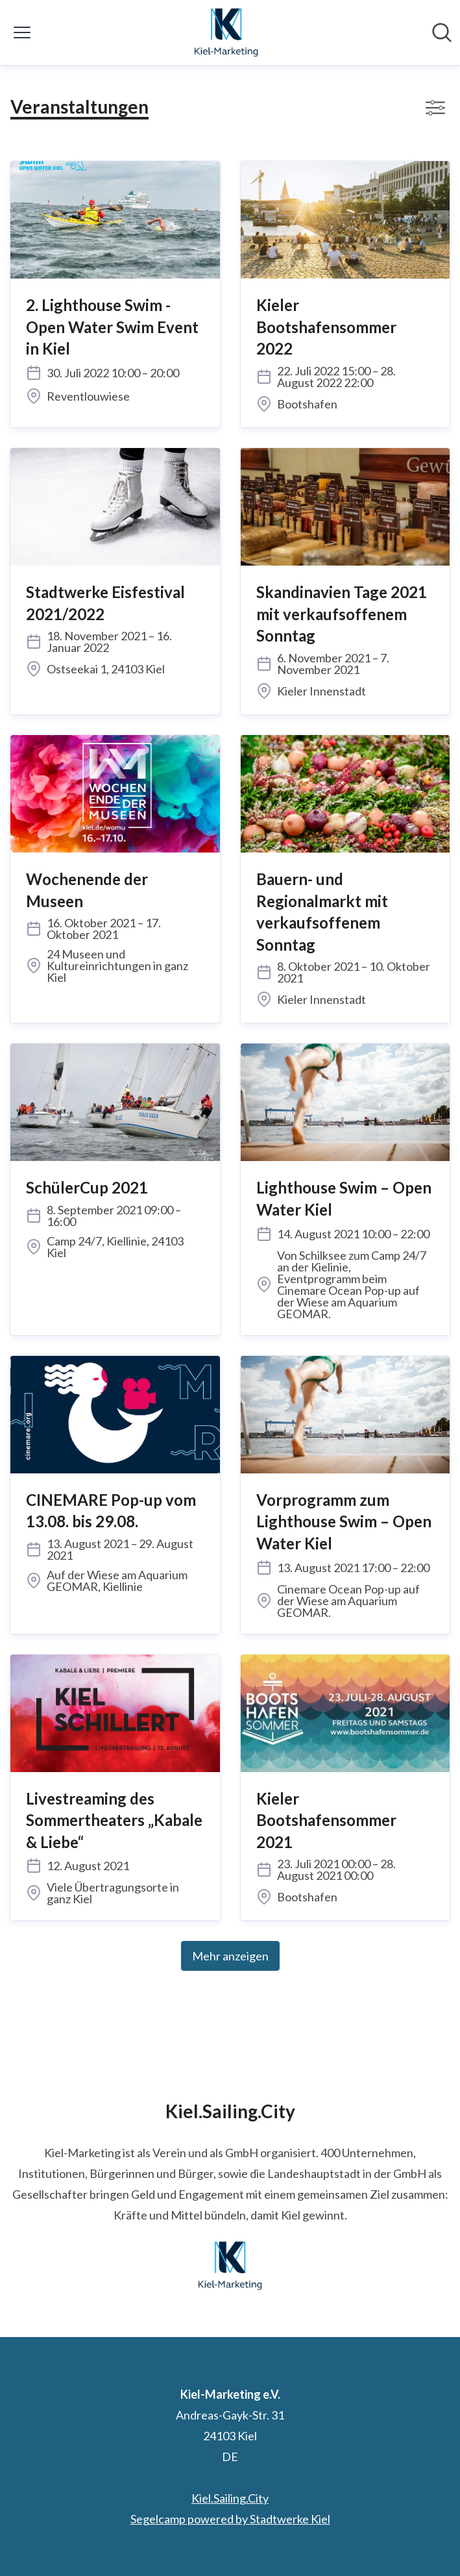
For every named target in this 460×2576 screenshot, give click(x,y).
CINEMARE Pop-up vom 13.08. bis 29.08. (111, 1510)
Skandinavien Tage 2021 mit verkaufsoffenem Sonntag (341, 613)
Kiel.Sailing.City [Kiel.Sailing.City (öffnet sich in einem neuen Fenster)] (230, 2498)
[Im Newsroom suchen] (441, 32)
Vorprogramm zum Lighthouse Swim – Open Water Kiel (343, 1521)
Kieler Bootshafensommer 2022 (326, 326)
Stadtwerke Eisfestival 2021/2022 (105, 602)
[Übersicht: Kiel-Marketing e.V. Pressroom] (226, 32)
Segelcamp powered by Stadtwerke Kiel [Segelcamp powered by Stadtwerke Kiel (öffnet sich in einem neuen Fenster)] (230, 2519)
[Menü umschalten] (22, 32)
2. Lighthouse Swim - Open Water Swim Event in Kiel (112, 326)
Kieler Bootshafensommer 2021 (326, 1820)
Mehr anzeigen (230, 1956)
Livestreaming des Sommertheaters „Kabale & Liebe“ (114, 1820)
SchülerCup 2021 (87, 1187)
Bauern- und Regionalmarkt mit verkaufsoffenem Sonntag (322, 911)
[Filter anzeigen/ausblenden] (435, 108)
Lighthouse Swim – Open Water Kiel (343, 1198)
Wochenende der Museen (87, 889)
